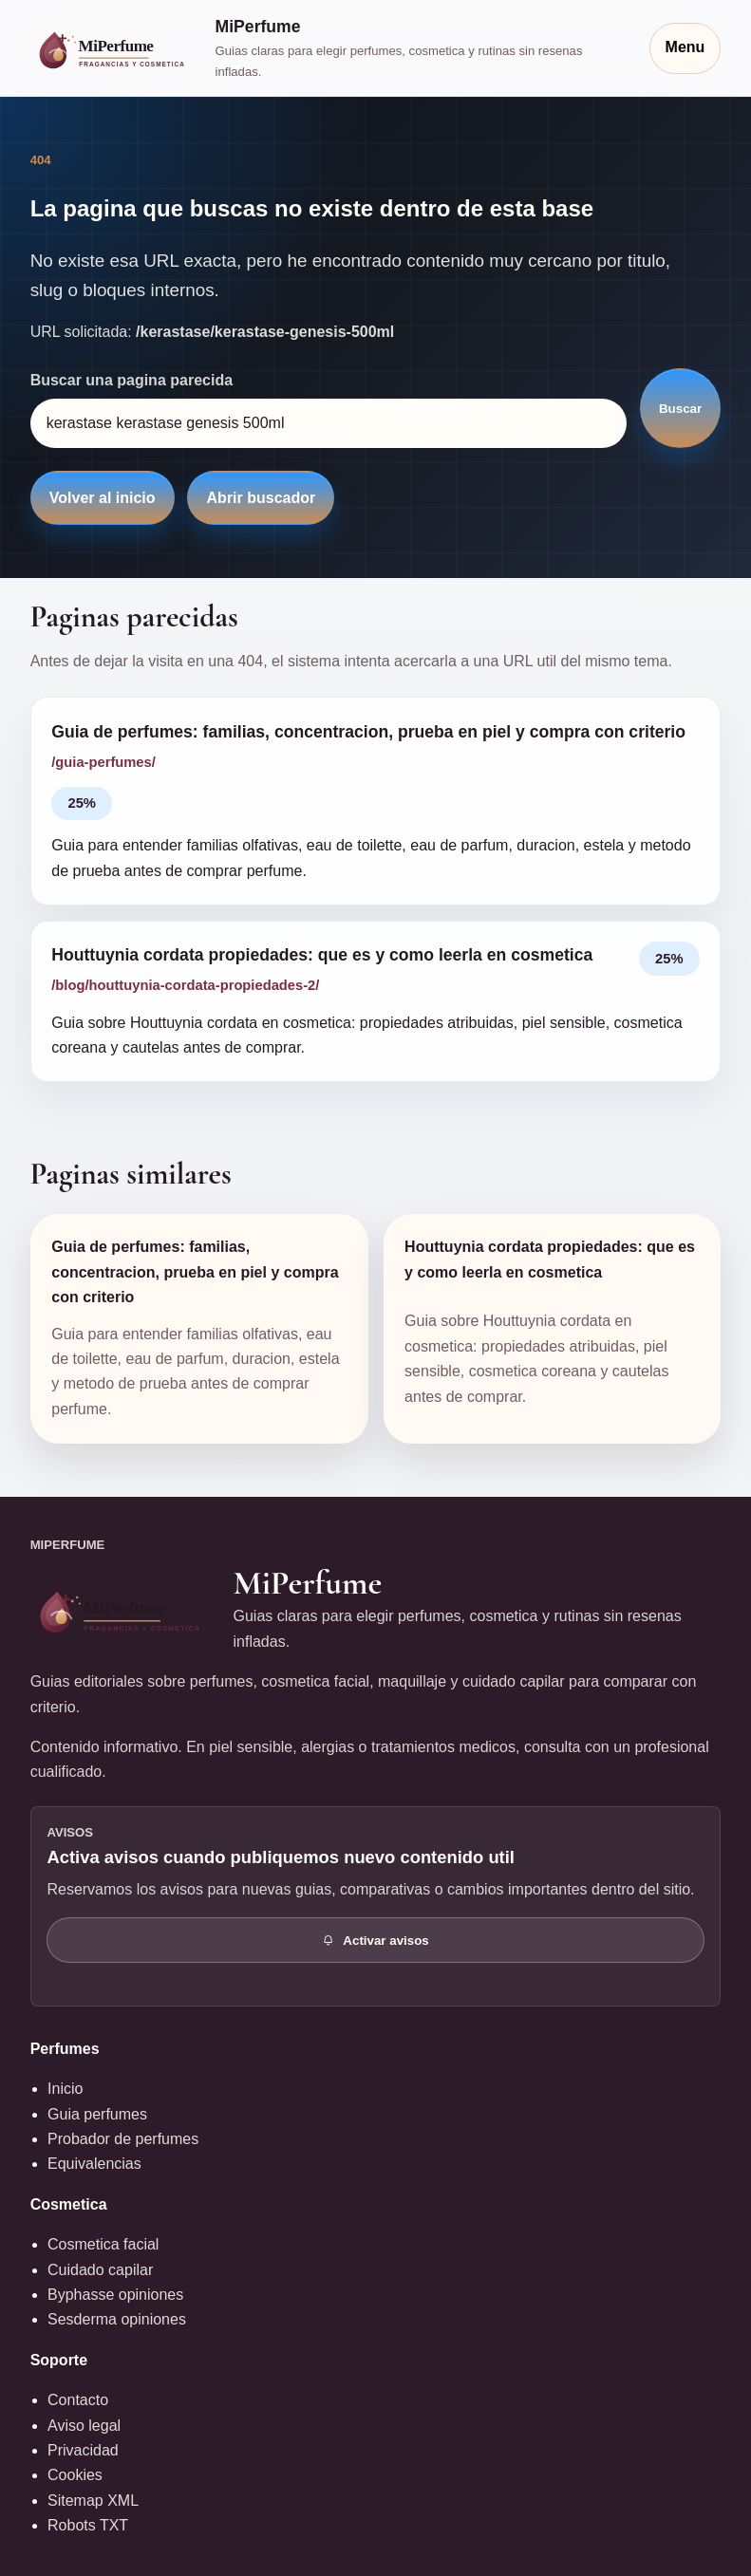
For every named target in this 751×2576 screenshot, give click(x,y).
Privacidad (83, 2450)
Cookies (75, 2475)
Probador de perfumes (122, 2139)
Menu (685, 47)
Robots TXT (87, 2525)
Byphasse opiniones (115, 2295)
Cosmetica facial (103, 2244)
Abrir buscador (261, 498)
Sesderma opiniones (116, 2319)
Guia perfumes (97, 2114)
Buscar (680, 408)
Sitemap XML (93, 2500)
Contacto (77, 2400)
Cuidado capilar (100, 2270)
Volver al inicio (102, 498)
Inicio (65, 2089)
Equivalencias (94, 2164)
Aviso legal (84, 2425)
